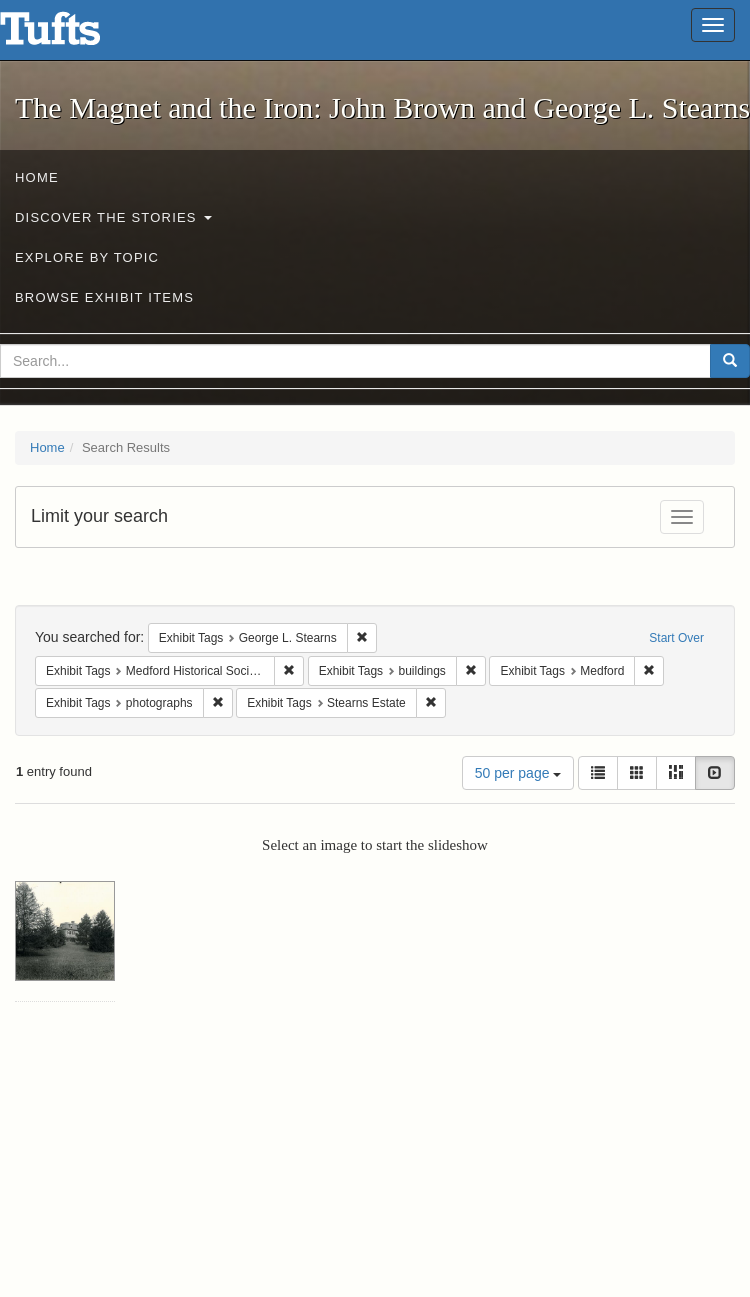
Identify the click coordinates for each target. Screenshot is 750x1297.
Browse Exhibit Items (104, 297)
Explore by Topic (87, 257)
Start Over (676, 638)
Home (37, 177)
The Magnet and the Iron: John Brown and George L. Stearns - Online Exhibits (75, 35)
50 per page (518, 773)
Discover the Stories (113, 217)
